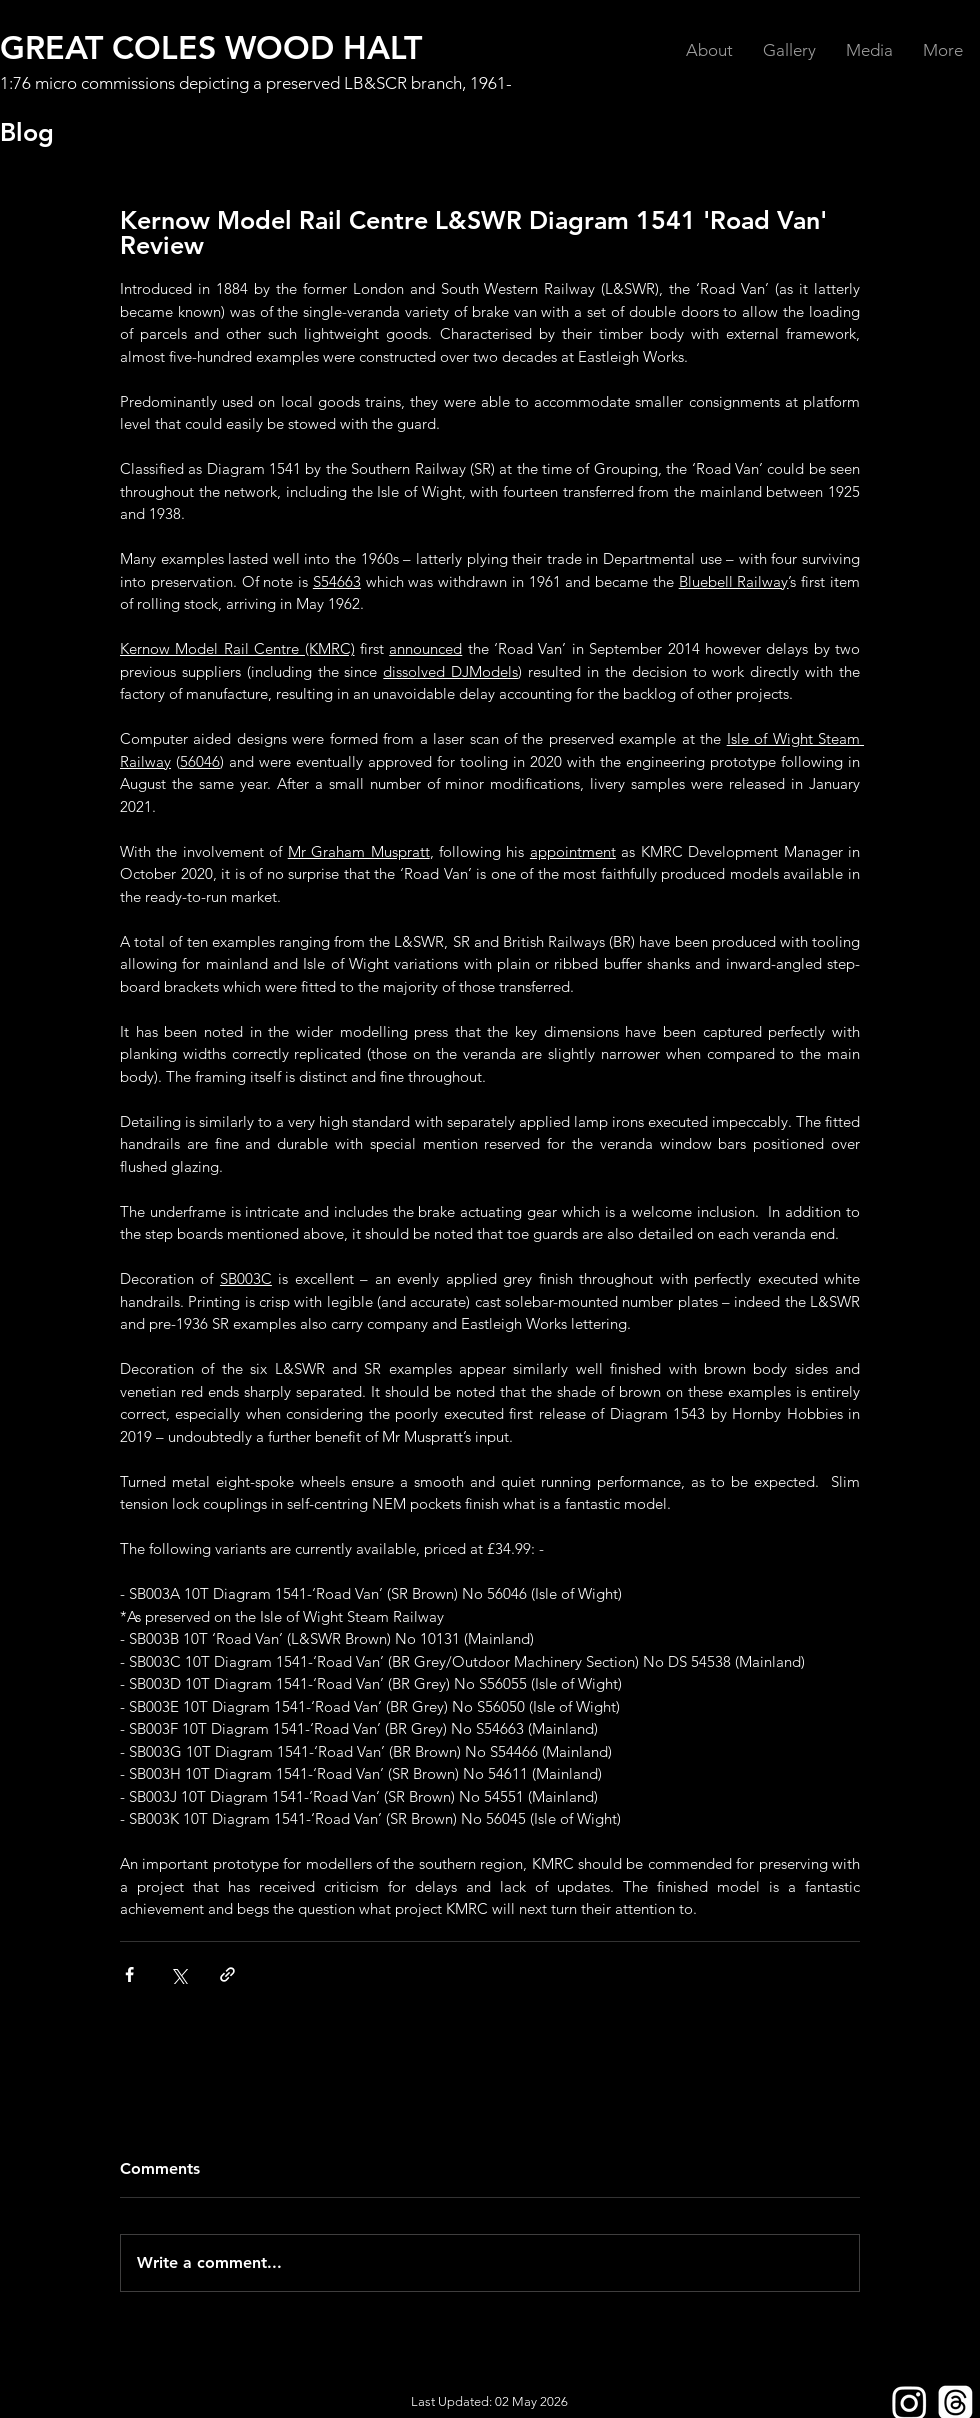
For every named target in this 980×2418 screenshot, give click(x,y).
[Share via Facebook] (129, 1974)
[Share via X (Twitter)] (178, 1974)
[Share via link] (227, 1974)
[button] (709, 50)
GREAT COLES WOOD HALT (211, 47)
